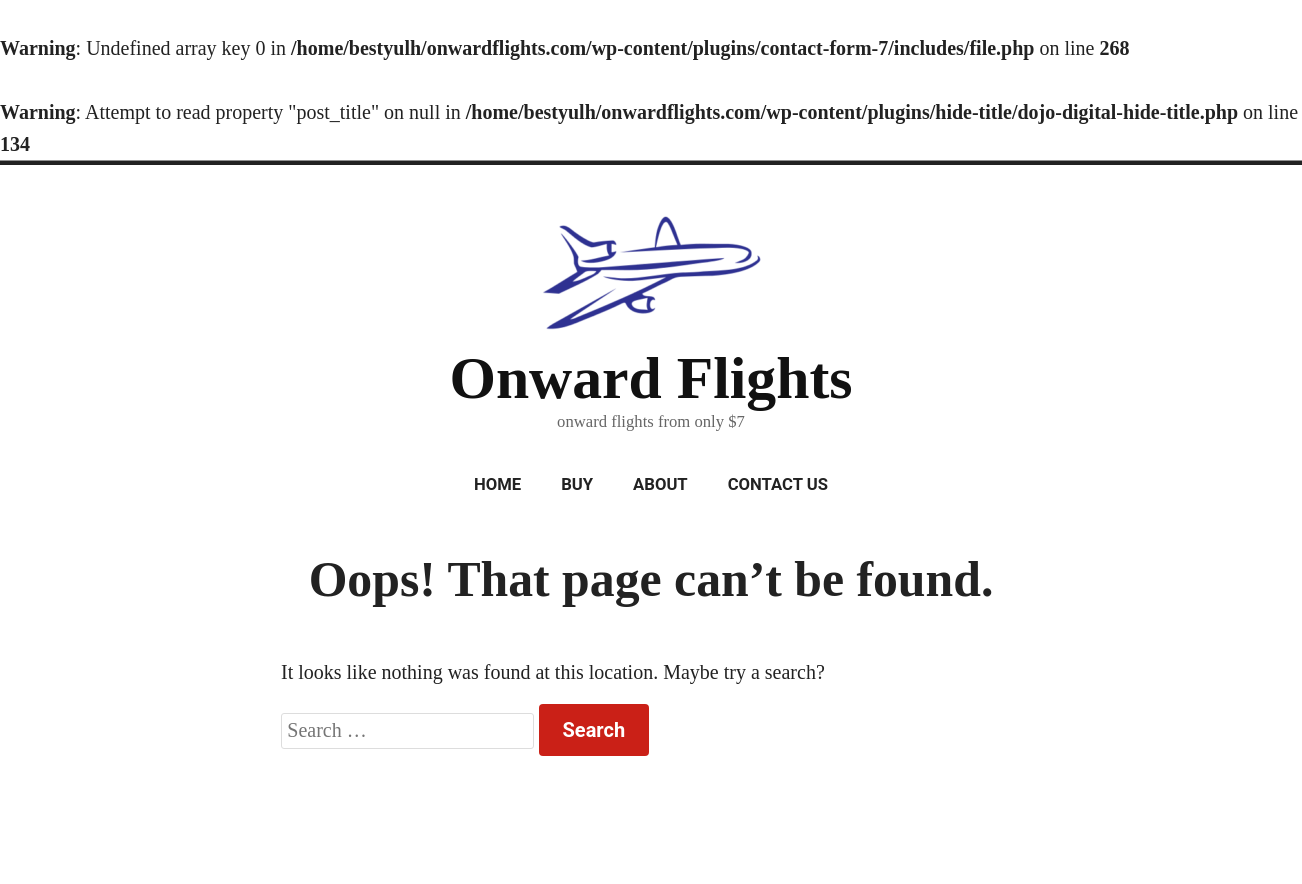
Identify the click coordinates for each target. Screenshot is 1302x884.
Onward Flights (650, 378)
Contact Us (778, 484)
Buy (577, 484)
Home (497, 484)
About (660, 484)
